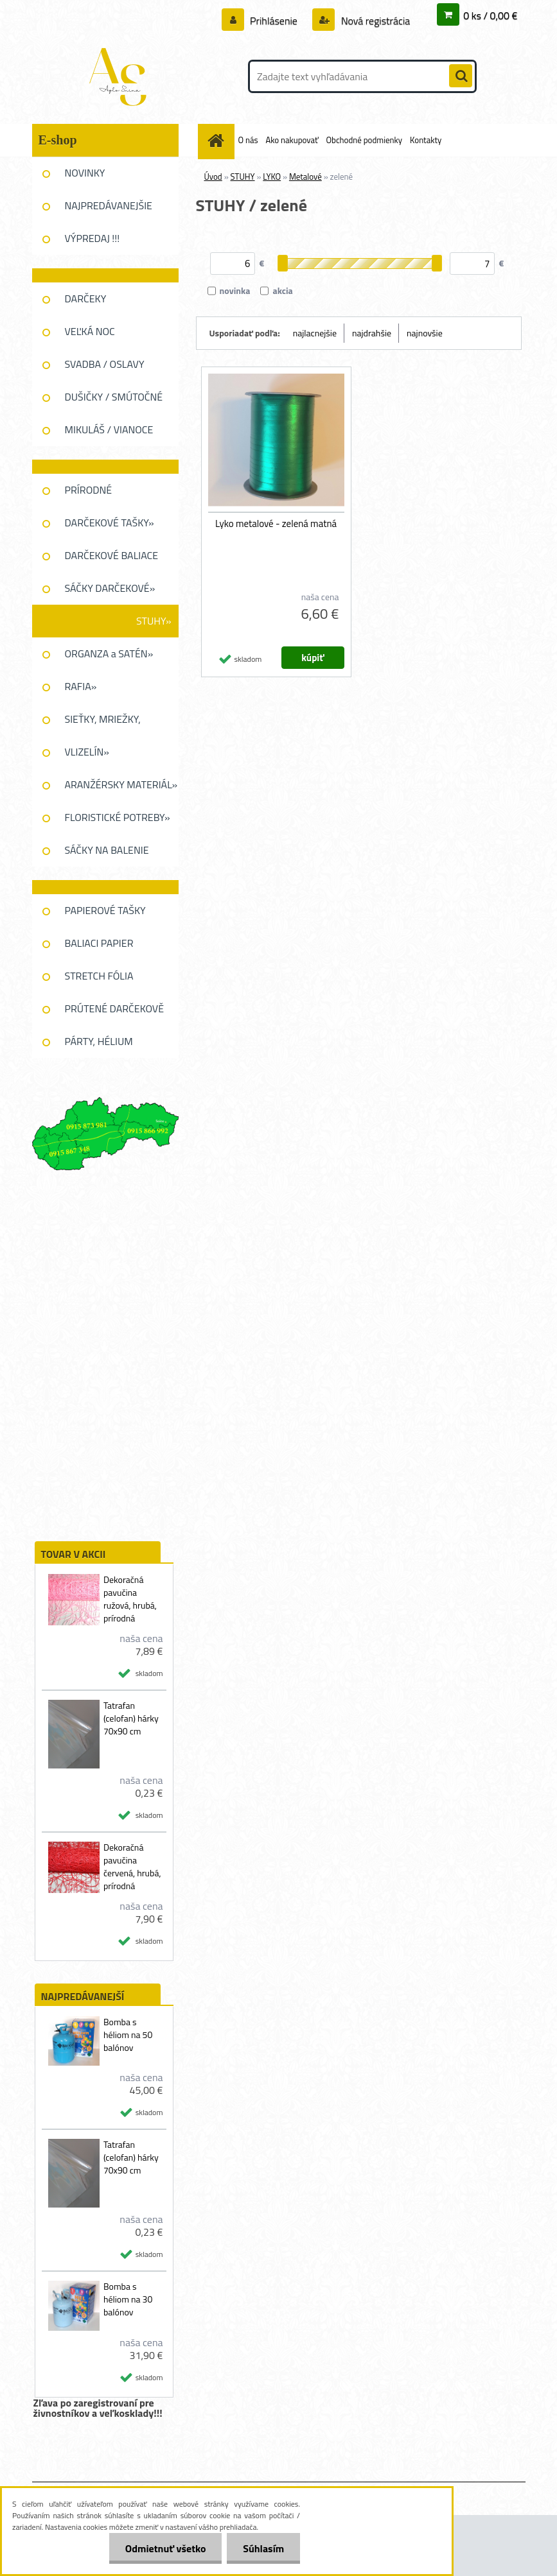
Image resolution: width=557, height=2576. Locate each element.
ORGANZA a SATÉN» (109, 653)
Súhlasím (263, 2548)
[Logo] (120, 76)
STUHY (243, 176)
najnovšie (425, 333)
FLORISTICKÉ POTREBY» (117, 817)
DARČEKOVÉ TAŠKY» (109, 522)
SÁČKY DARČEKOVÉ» (110, 588)
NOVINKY (85, 172)
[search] (460, 76)
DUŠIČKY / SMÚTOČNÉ (114, 396)
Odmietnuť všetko (165, 2548)
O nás (248, 140)
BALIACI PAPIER (99, 943)
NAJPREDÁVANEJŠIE (108, 205)
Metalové (305, 176)
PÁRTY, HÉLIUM (99, 1041)
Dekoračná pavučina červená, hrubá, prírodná (132, 1866)
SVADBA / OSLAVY (105, 364)
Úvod (213, 176)
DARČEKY (86, 298)
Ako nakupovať (291, 140)
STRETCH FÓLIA (99, 975)
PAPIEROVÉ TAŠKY (105, 910)
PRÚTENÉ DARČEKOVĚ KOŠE (114, 1013)
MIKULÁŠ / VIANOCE (109, 429)
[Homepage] (218, 140)
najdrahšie (371, 333)
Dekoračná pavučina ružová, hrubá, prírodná (130, 1599)
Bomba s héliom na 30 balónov (127, 2299)
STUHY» (154, 620)
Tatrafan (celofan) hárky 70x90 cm (131, 1718)
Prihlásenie (274, 20)
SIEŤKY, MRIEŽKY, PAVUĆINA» (103, 723)
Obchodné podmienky (364, 140)
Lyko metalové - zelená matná (276, 523)
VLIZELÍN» (87, 751)
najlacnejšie (315, 333)
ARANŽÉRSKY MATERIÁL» (121, 784)
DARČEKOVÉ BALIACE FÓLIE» (112, 560)
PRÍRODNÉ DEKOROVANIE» (100, 494)
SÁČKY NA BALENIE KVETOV (107, 854)
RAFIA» (81, 686)
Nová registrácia (374, 20)
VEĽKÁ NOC (90, 331)
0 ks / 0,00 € (490, 15)
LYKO (272, 176)
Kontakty (425, 140)
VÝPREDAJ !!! (92, 238)
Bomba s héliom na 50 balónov (127, 2035)
